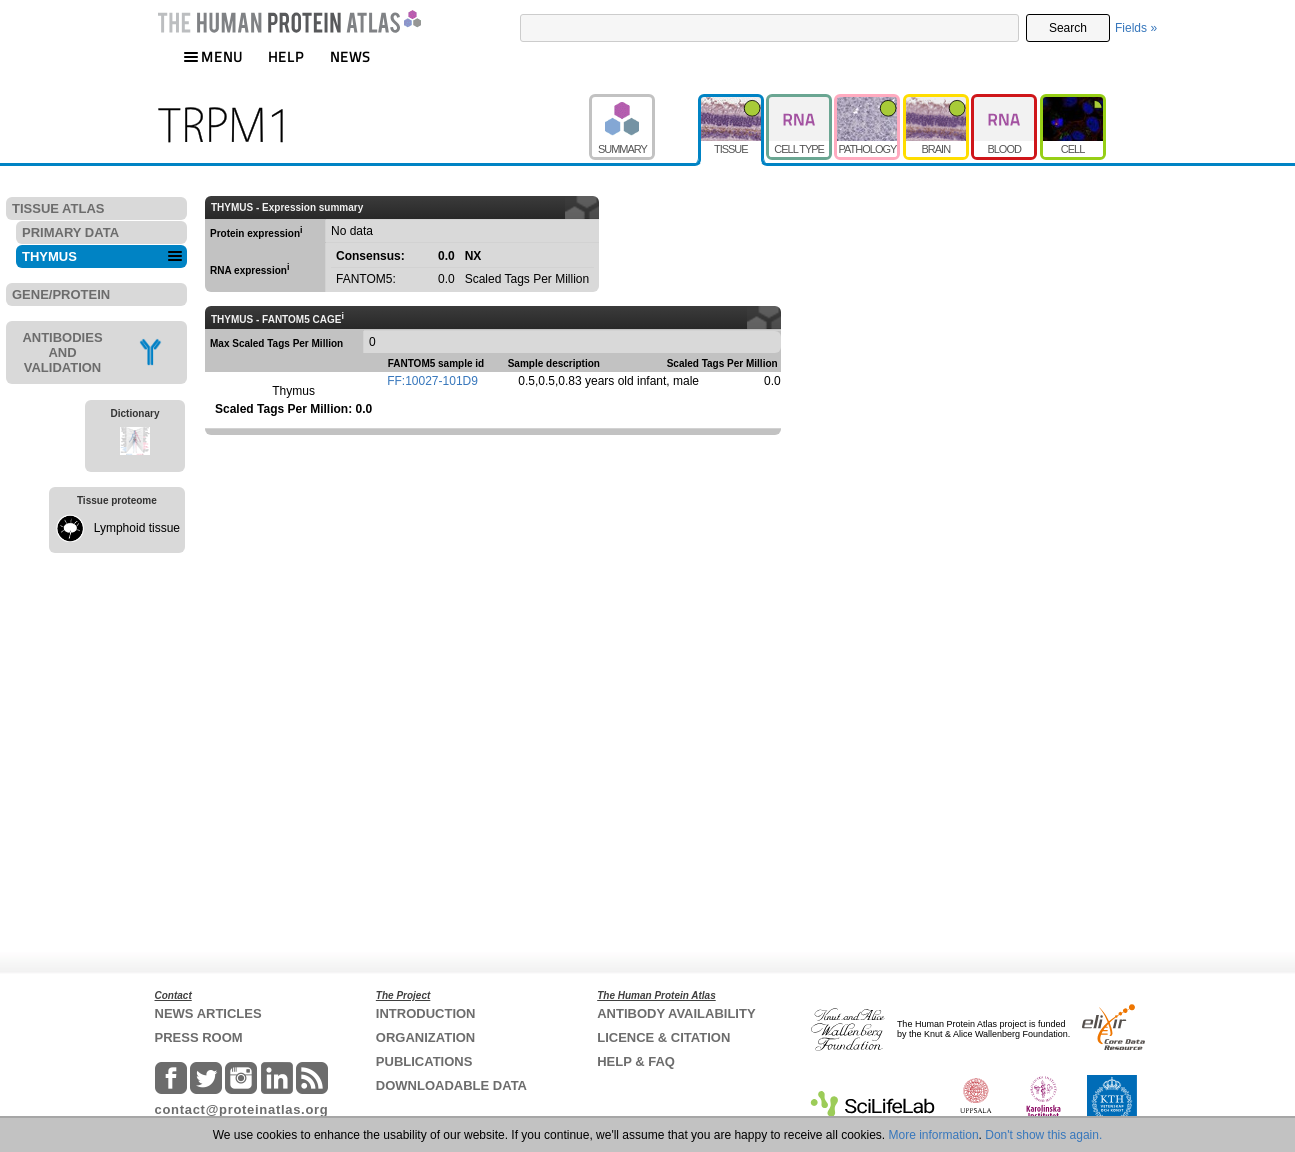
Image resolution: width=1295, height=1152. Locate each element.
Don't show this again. (1043, 1135)
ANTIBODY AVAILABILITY (676, 1013)
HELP (286, 56)
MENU (213, 56)
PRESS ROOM (199, 1037)
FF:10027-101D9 (432, 381)
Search (1068, 28)
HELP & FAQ (636, 1061)
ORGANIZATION (425, 1037)
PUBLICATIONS (424, 1061)
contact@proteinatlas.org (242, 1109)
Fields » (1136, 28)
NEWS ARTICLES (208, 1013)
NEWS (350, 56)
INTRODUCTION (426, 1013)
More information (934, 1135)
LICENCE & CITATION (663, 1037)
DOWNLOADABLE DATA (451, 1085)
